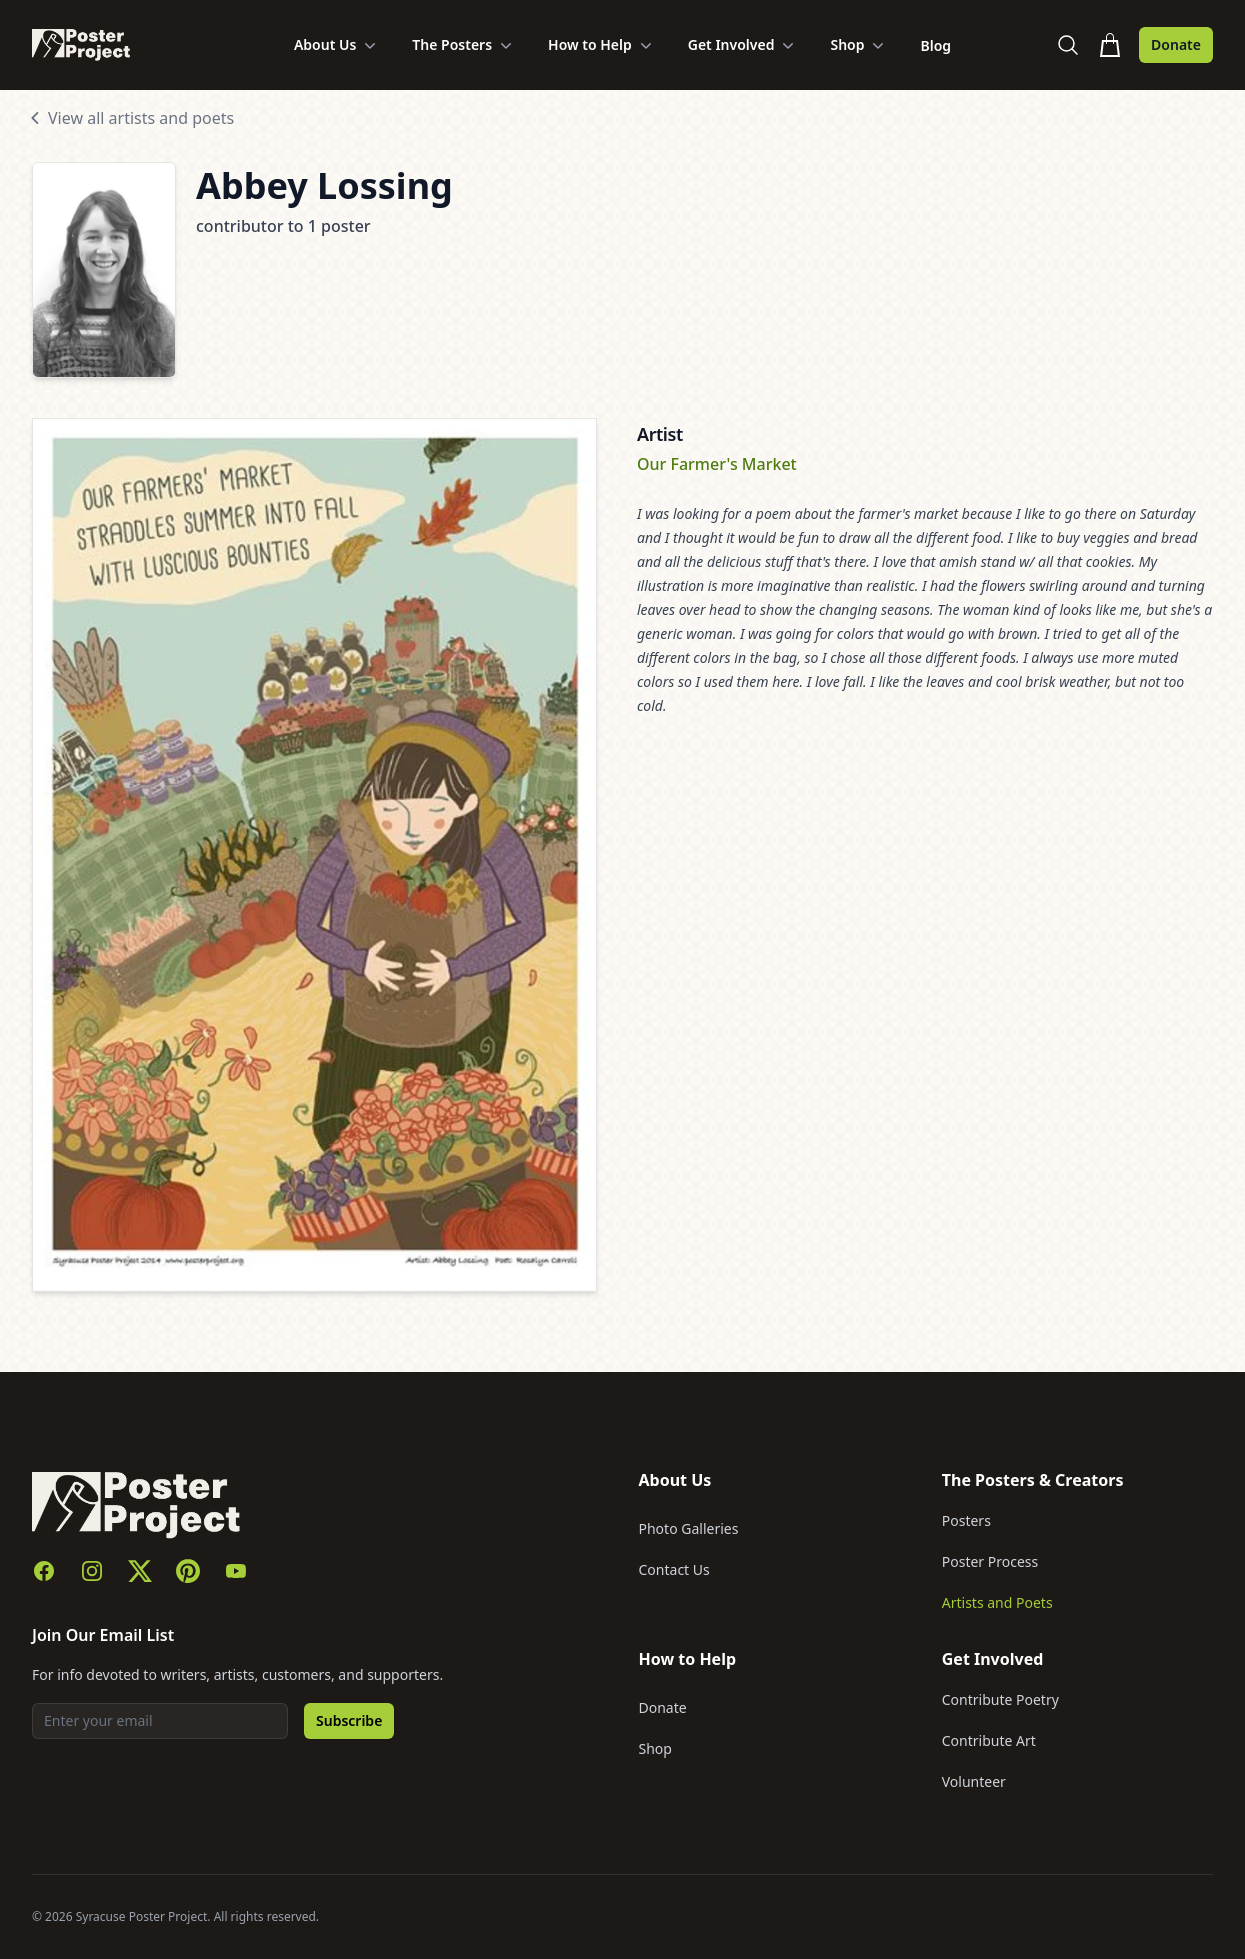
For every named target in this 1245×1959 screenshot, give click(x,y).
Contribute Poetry (1000, 1699)
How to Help (602, 45)
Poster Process (990, 1561)
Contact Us (674, 1569)
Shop (859, 45)
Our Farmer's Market (717, 464)
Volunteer (974, 1781)
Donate (1176, 44)
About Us (337, 45)
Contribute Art (989, 1740)
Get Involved (743, 45)
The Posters (464, 45)
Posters (966, 1520)
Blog (935, 45)
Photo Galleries (689, 1528)
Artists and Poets (997, 1602)
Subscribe (349, 1720)
